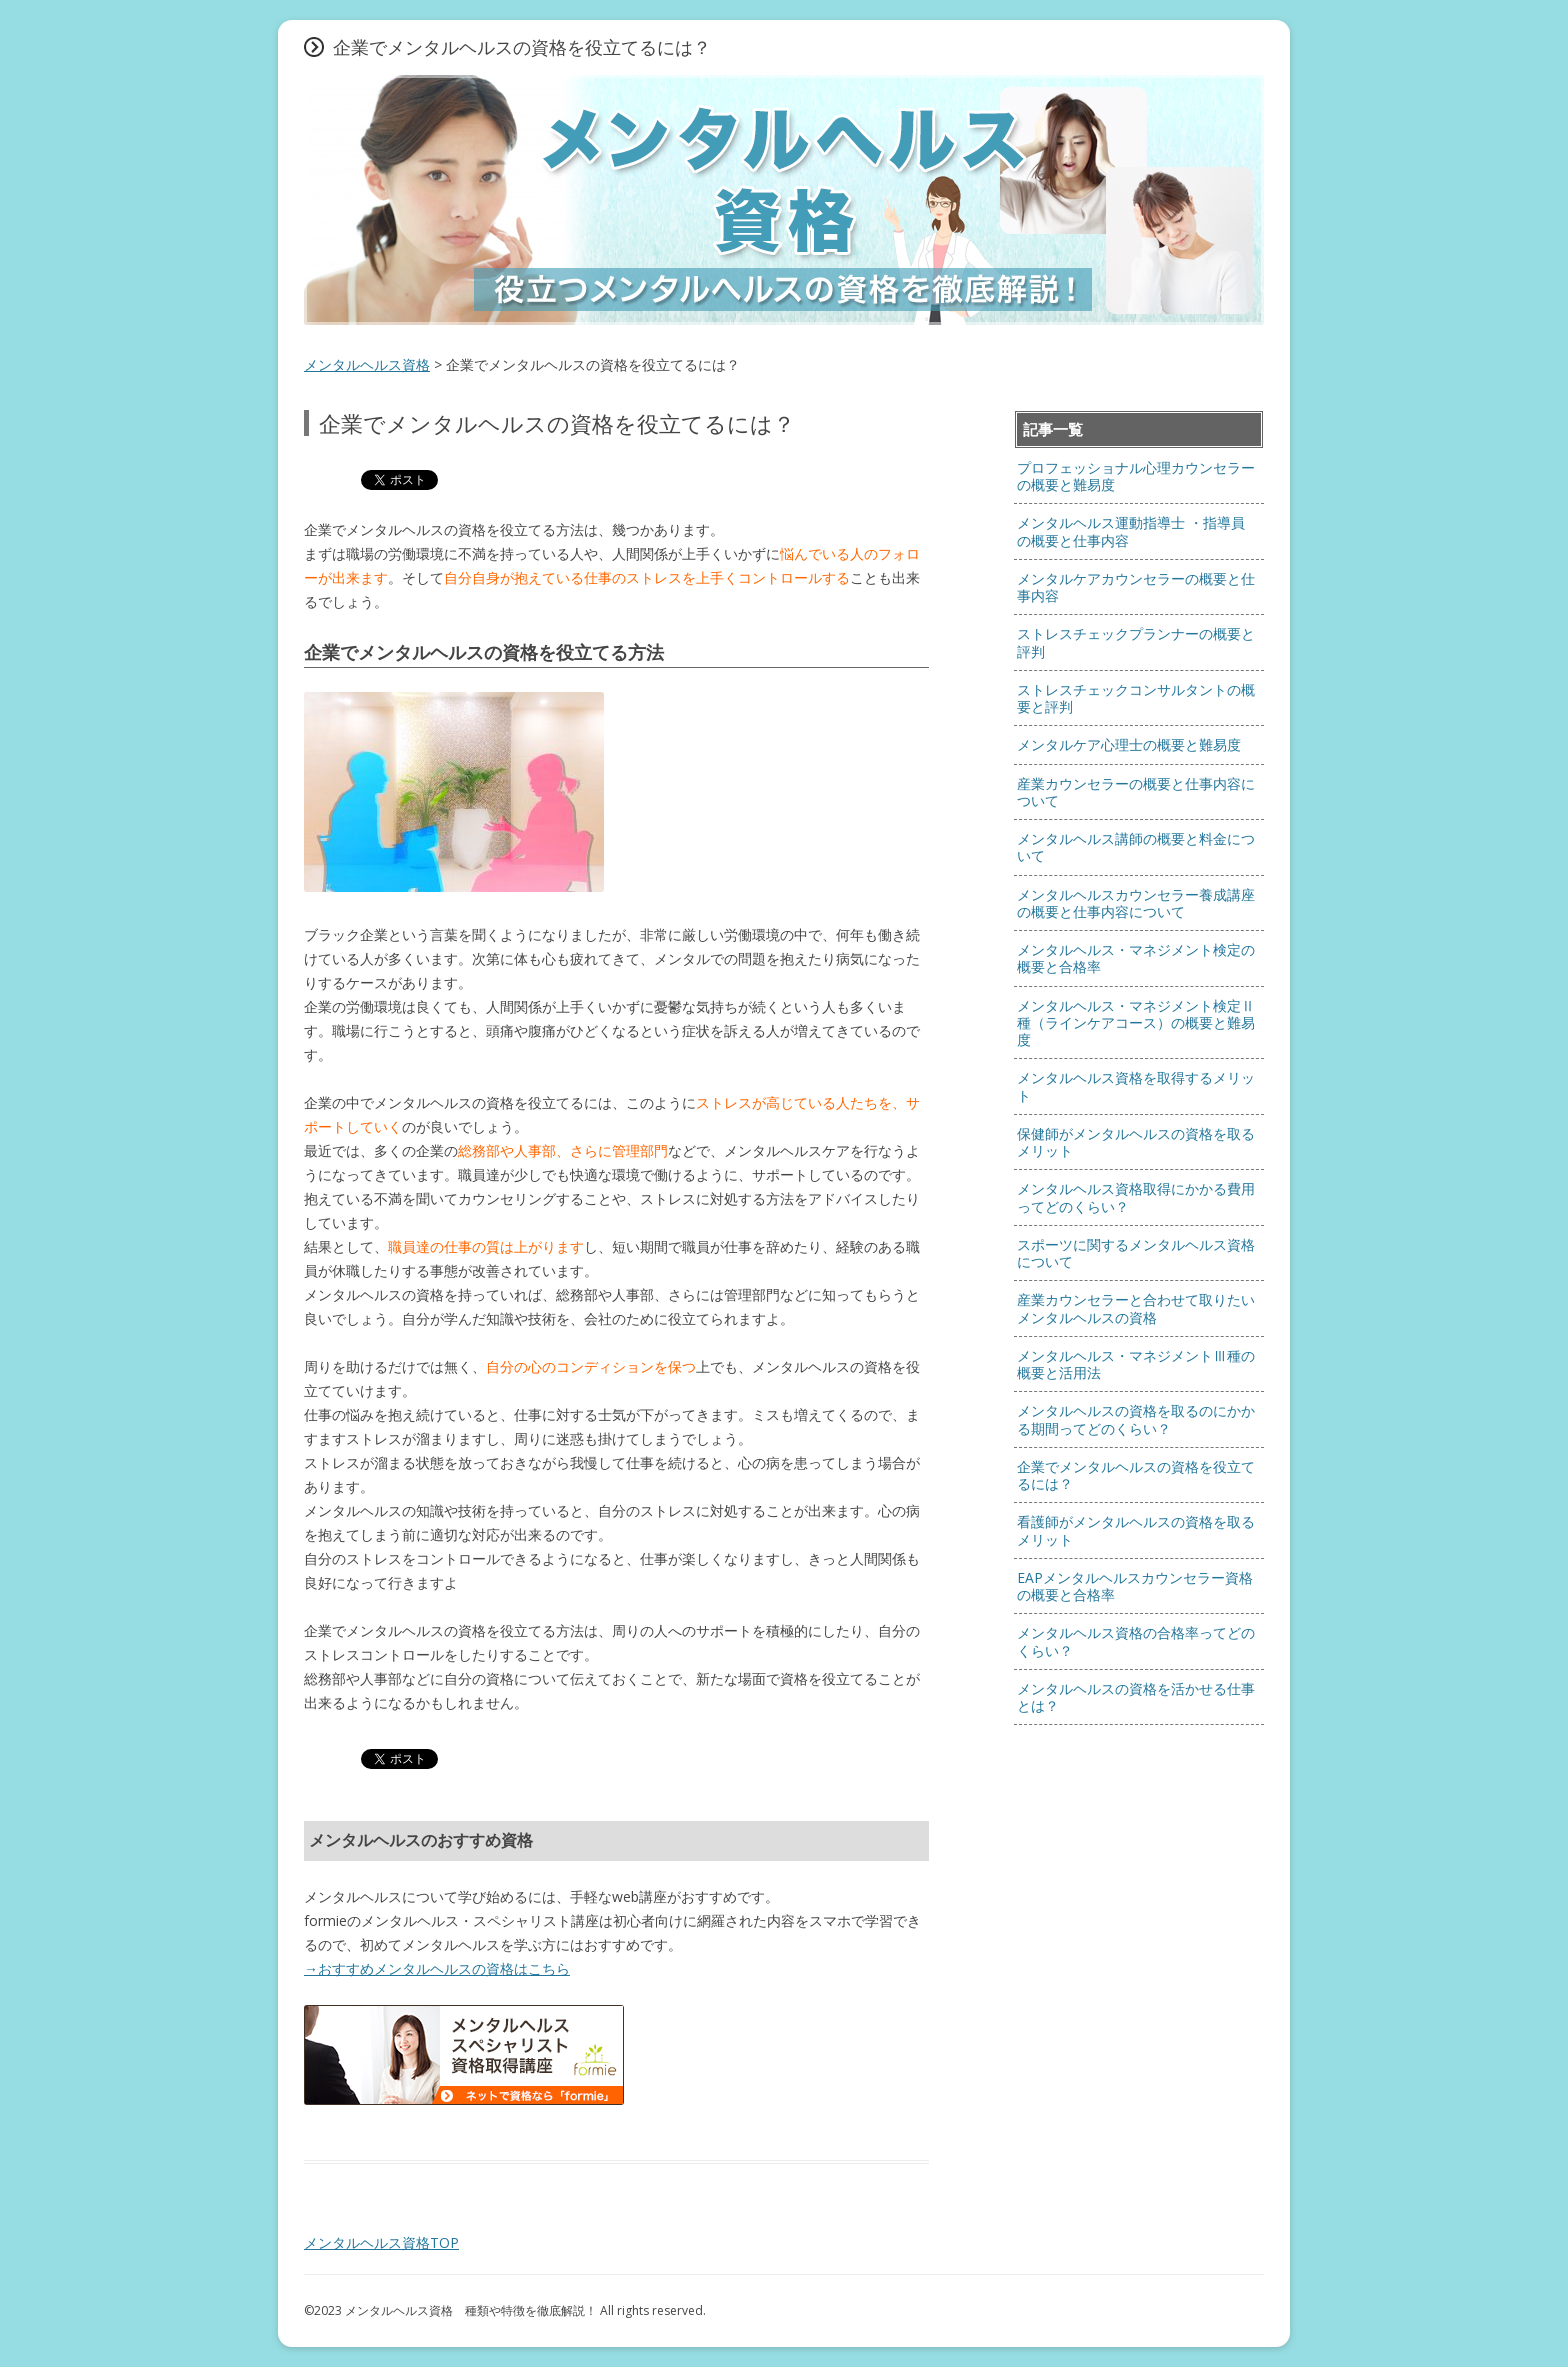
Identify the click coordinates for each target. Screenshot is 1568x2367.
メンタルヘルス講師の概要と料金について (1136, 847)
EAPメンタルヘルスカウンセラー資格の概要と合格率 (1135, 1586)
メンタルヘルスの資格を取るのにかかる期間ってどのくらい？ (1136, 1419)
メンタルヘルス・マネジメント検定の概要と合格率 (1136, 958)
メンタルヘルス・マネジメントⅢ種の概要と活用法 (1136, 1364)
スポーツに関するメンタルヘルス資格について (1136, 1253)
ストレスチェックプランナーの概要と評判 (1136, 642)
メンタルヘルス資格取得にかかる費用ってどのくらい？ (1136, 1197)
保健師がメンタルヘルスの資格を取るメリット (1136, 1142)
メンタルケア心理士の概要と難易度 (1129, 744)
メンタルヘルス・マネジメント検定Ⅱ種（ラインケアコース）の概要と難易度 (1136, 1023)
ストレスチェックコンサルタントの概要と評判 (1136, 698)
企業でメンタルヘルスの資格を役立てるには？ (1136, 1475)
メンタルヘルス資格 (367, 364)
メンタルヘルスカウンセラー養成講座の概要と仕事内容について (1136, 903)
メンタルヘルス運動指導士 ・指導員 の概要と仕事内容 (1131, 531)
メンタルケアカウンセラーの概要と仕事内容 (1136, 587)
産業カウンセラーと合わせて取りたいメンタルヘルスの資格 (1136, 1308)
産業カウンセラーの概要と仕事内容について (1136, 792)
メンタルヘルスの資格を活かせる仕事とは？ (1136, 1697)
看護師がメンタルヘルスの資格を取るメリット (1136, 1530)
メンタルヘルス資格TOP (381, 2242)
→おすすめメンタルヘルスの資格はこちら (437, 1968)
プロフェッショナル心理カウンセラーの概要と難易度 (1136, 476)
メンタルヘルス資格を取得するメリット (1136, 1086)
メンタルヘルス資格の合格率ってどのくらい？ (1136, 1641)
